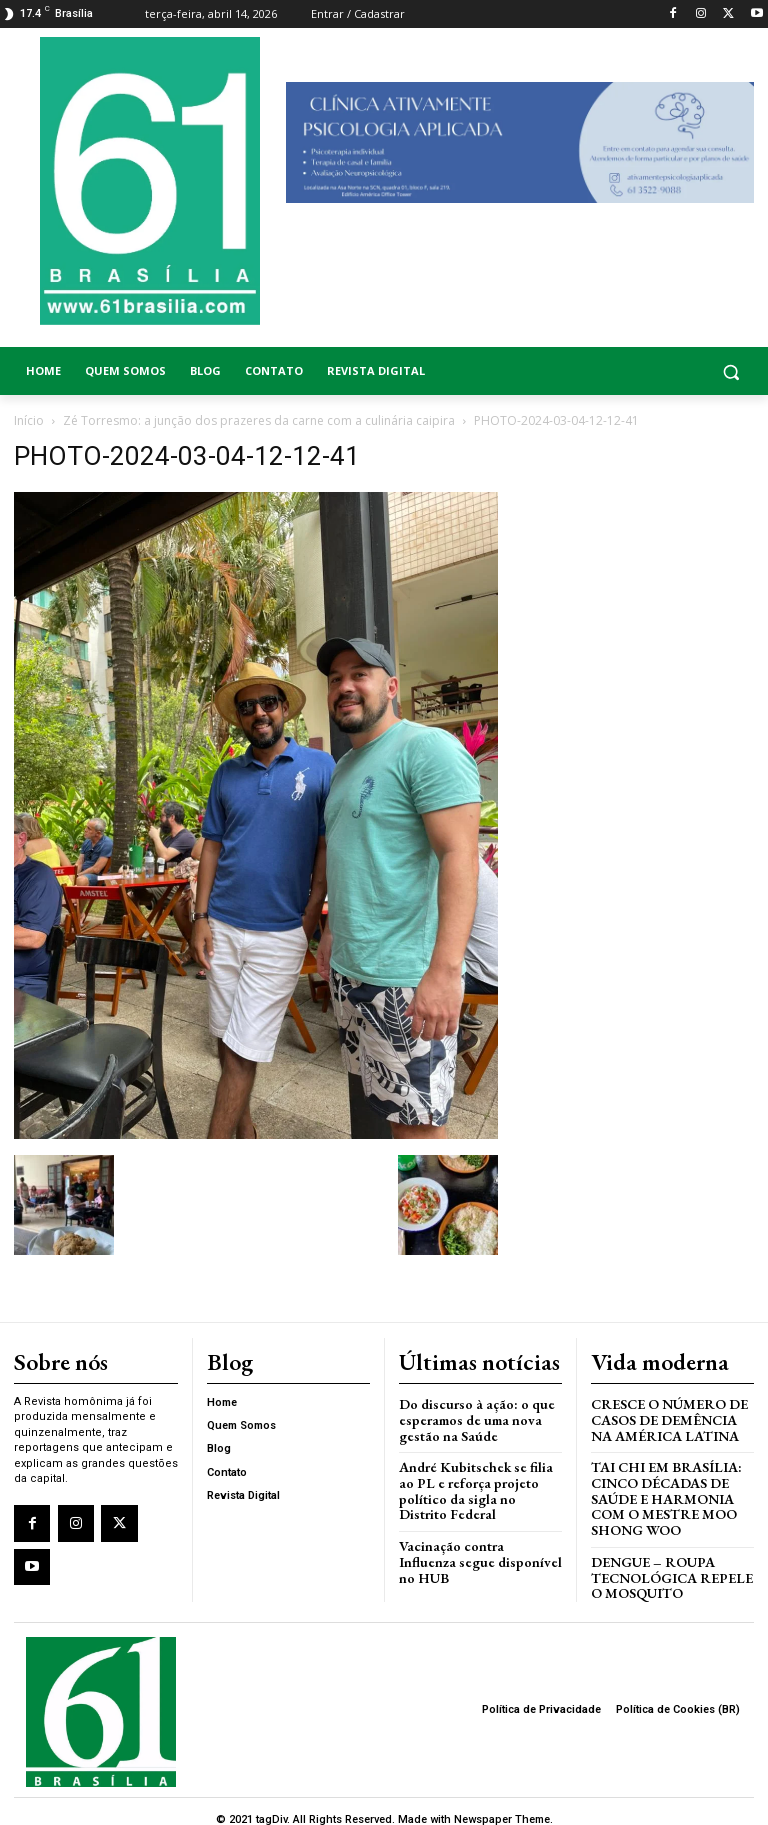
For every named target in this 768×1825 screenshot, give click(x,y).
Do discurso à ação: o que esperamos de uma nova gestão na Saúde (471, 1415)
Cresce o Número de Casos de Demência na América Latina (672, 1415)
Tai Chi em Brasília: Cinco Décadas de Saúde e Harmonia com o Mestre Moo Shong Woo (659, 1489)
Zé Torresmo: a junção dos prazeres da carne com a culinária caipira (259, 420)
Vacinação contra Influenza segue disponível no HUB (473, 1527)
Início (29, 420)
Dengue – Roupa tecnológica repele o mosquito (666, 1564)
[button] (672, 371)
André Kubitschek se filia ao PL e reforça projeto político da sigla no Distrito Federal (480, 1475)
